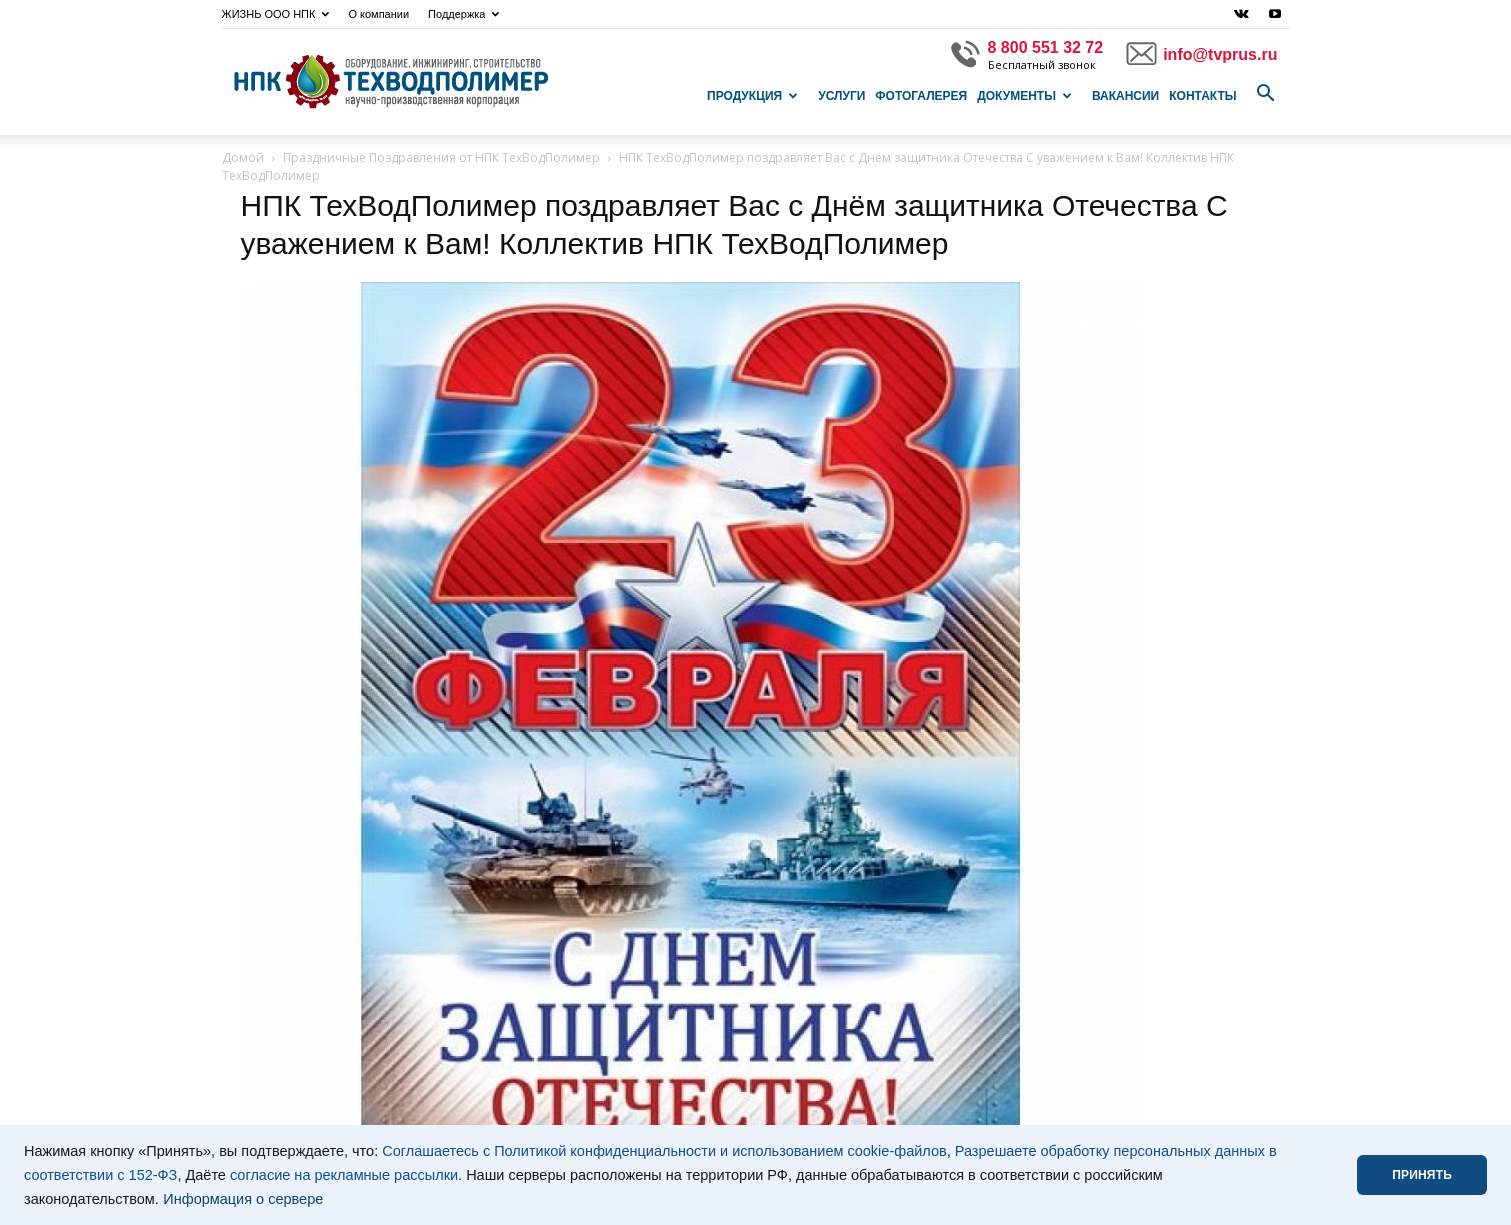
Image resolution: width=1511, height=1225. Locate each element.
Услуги (841, 96)
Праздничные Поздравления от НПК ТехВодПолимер (441, 157)
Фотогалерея (921, 96)
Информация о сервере (243, 1199)
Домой (243, 157)
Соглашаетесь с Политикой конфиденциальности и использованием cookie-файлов (664, 1151)
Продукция (752, 96)
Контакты (1202, 96)
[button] (1266, 94)
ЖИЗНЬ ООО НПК (276, 14)
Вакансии (1125, 96)
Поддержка (463, 14)
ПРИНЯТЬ (1422, 1175)
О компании (378, 14)
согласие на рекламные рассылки (344, 1175)
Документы (1024, 96)
